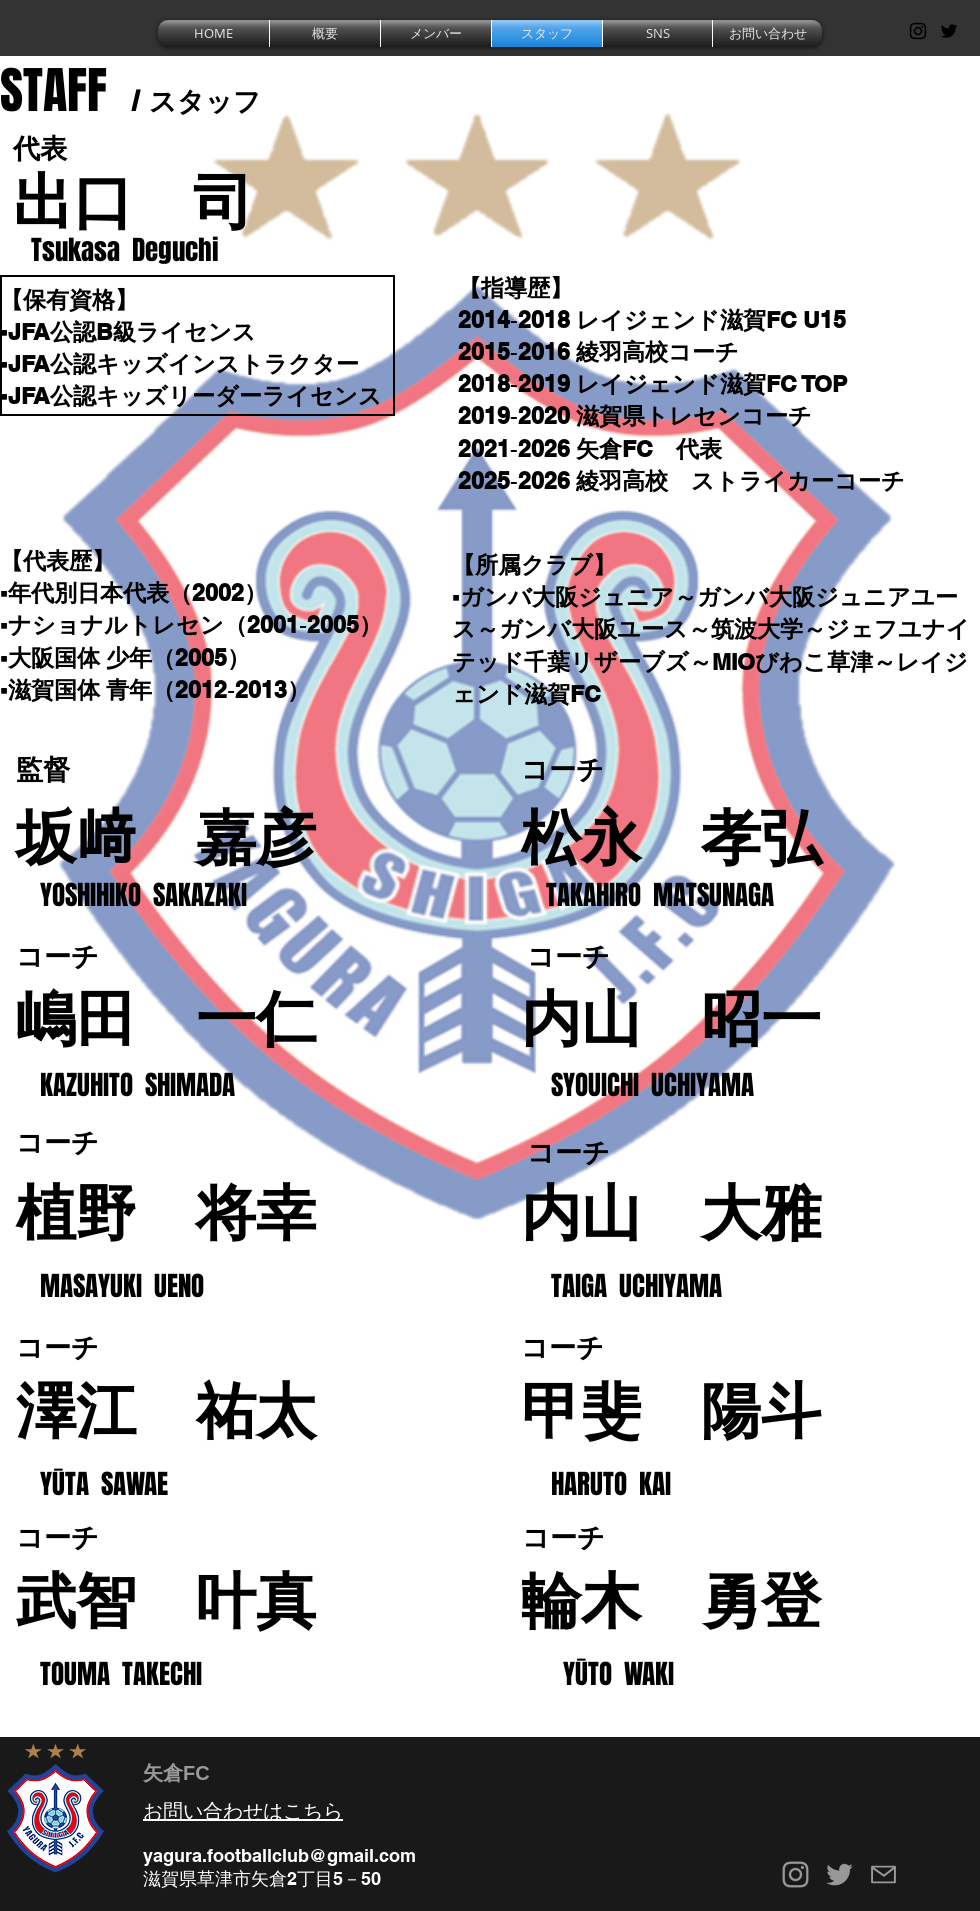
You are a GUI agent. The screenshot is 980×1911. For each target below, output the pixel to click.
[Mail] (883, 1874)
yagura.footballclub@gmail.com (279, 1855)
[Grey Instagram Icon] (795, 1874)
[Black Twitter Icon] (949, 31)
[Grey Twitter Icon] (839, 1874)
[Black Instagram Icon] (918, 31)
